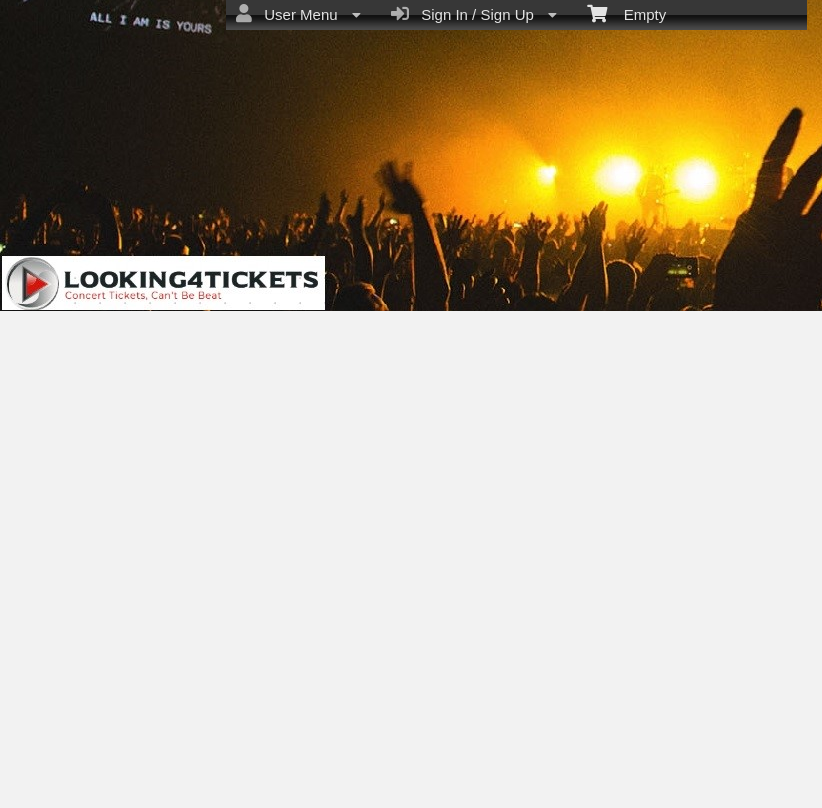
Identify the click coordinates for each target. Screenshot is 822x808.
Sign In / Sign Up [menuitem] (474, 14)
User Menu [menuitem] (298, 14)
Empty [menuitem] (626, 13)
